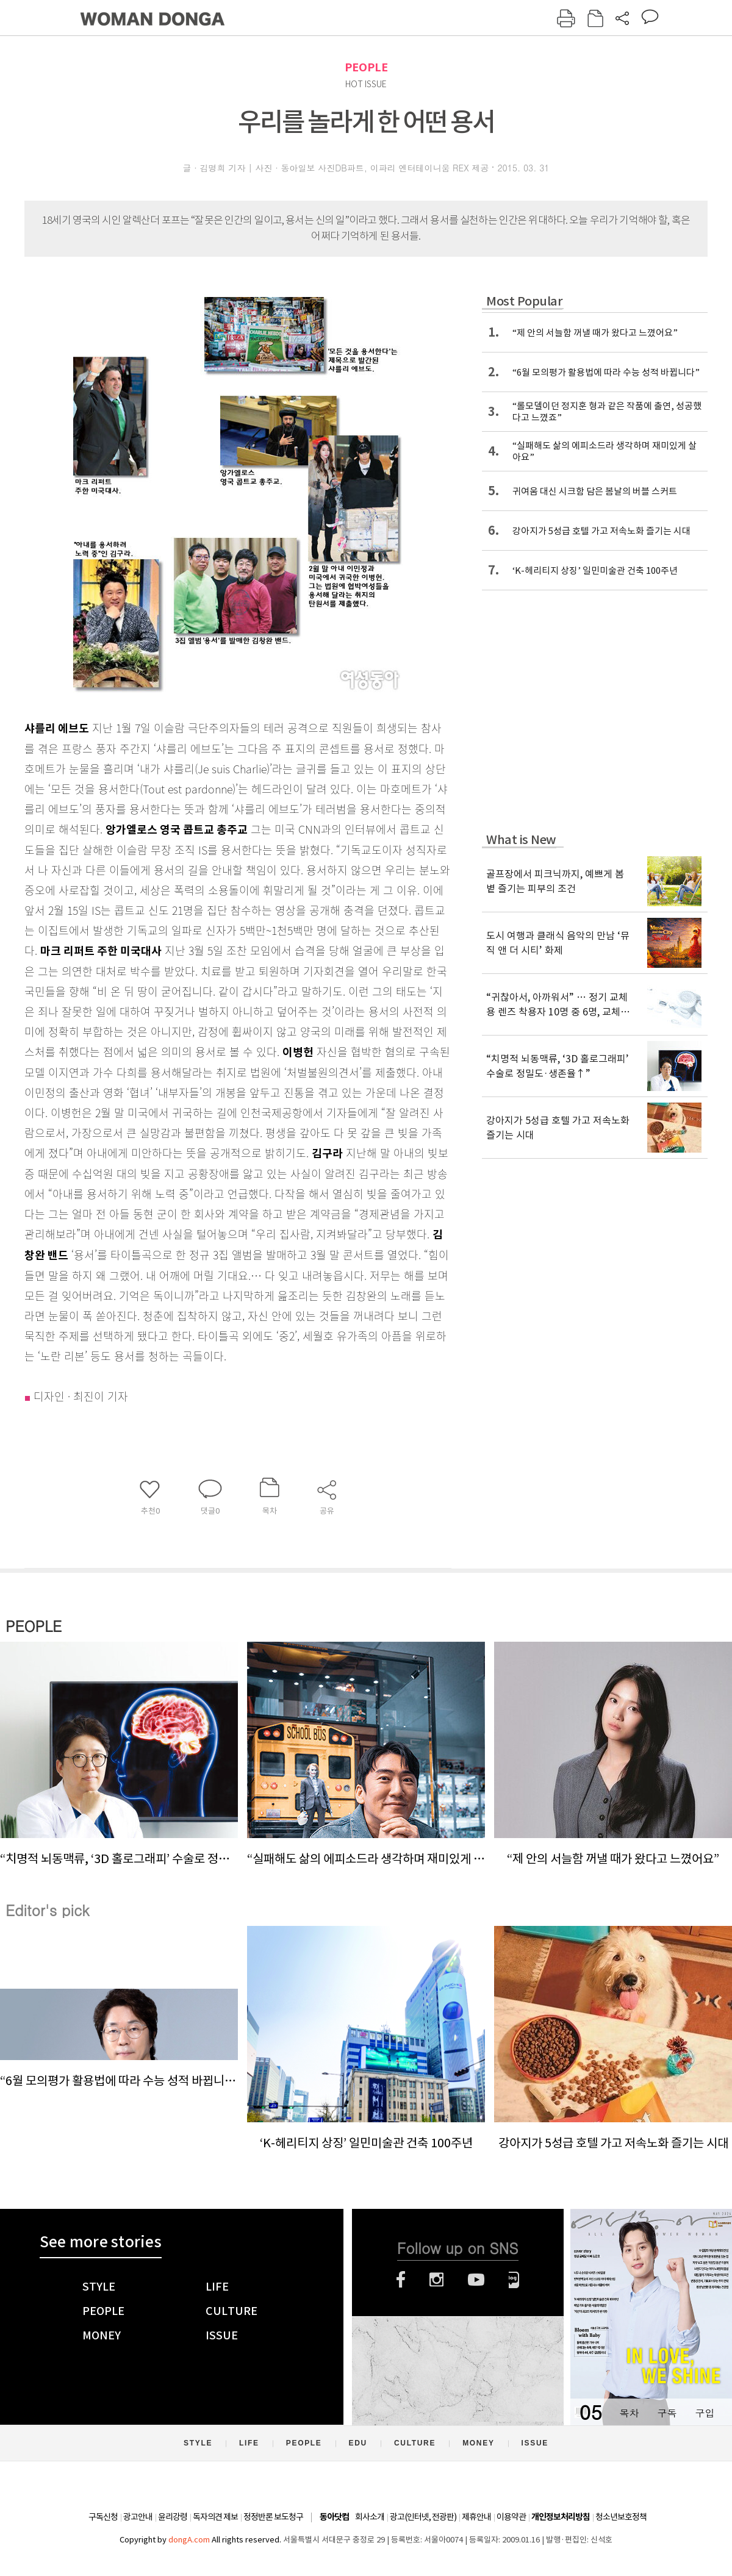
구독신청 (103, 2516)
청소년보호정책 (621, 2516)
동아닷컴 (334, 2517)
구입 (704, 2413)
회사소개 (369, 2516)
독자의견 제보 (215, 2516)
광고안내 (137, 2516)
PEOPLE (366, 67)
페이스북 (400, 2279)
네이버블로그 (514, 2279)
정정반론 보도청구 (273, 2516)
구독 (666, 2413)
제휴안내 (476, 2516)
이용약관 (511, 2516)
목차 (629, 2413)
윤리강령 (172, 2516)
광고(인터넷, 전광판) (423, 2516)
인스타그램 (436, 2279)
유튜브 (476, 2279)
